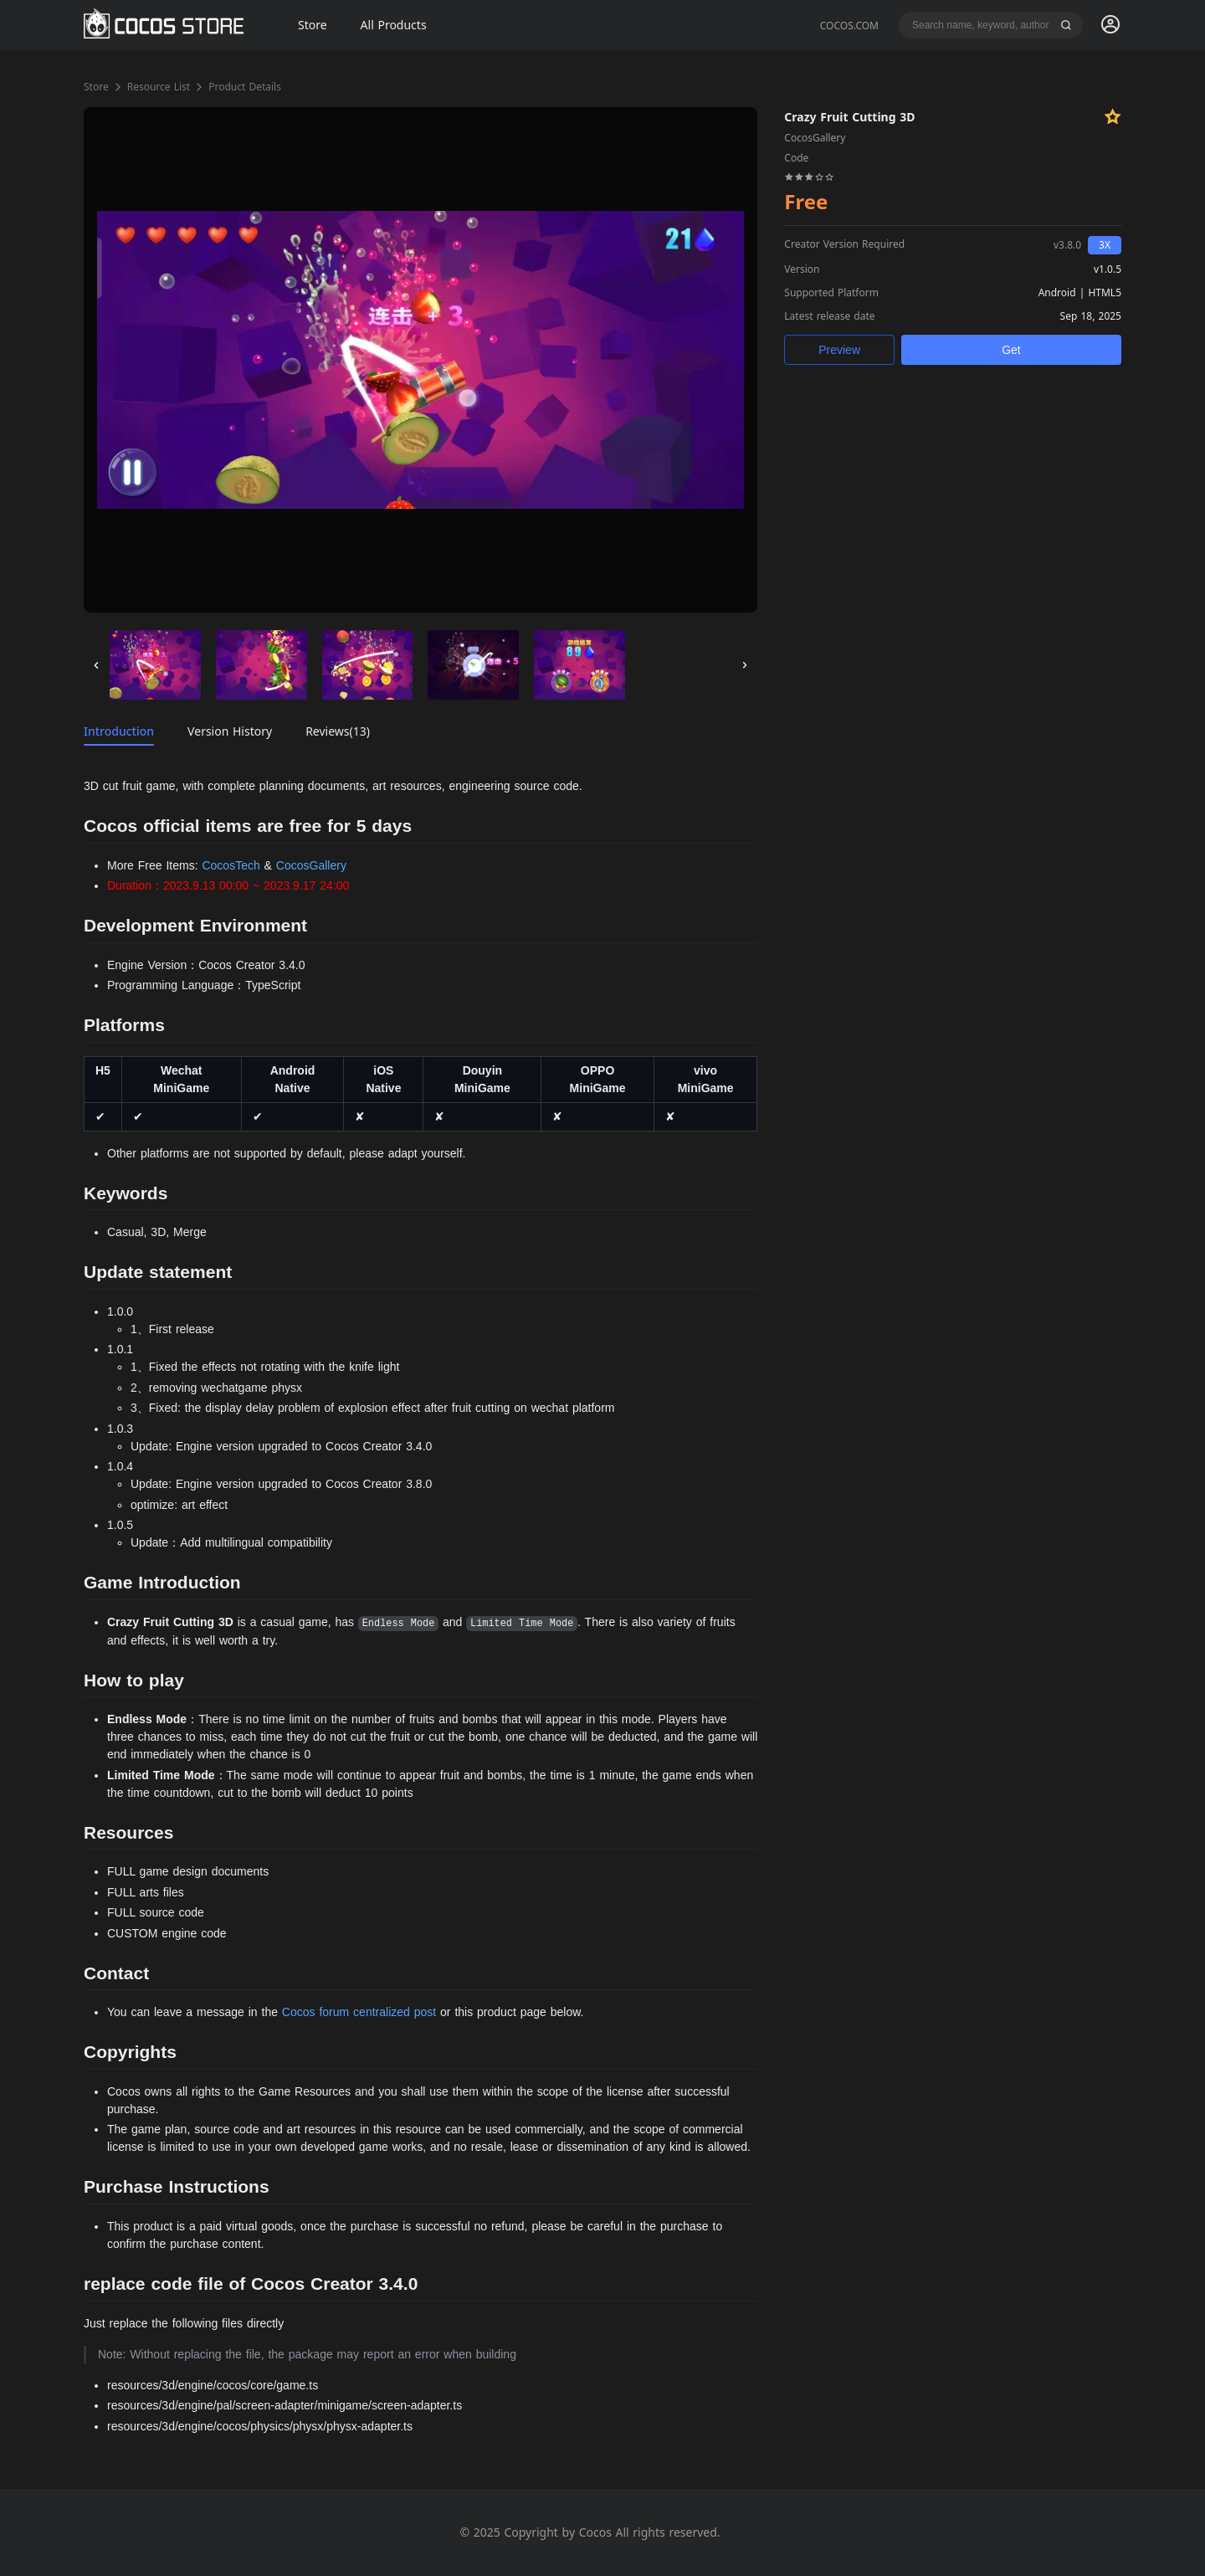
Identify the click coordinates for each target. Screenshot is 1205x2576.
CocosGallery (311, 865)
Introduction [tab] (119, 731)
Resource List (159, 87)
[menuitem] (1110, 25)
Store (96, 87)
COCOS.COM (849, 25)
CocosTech (230, 865)
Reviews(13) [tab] (337, 731)
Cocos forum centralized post (359, 2012)
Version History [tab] (229, 731)
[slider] (809, 176)
